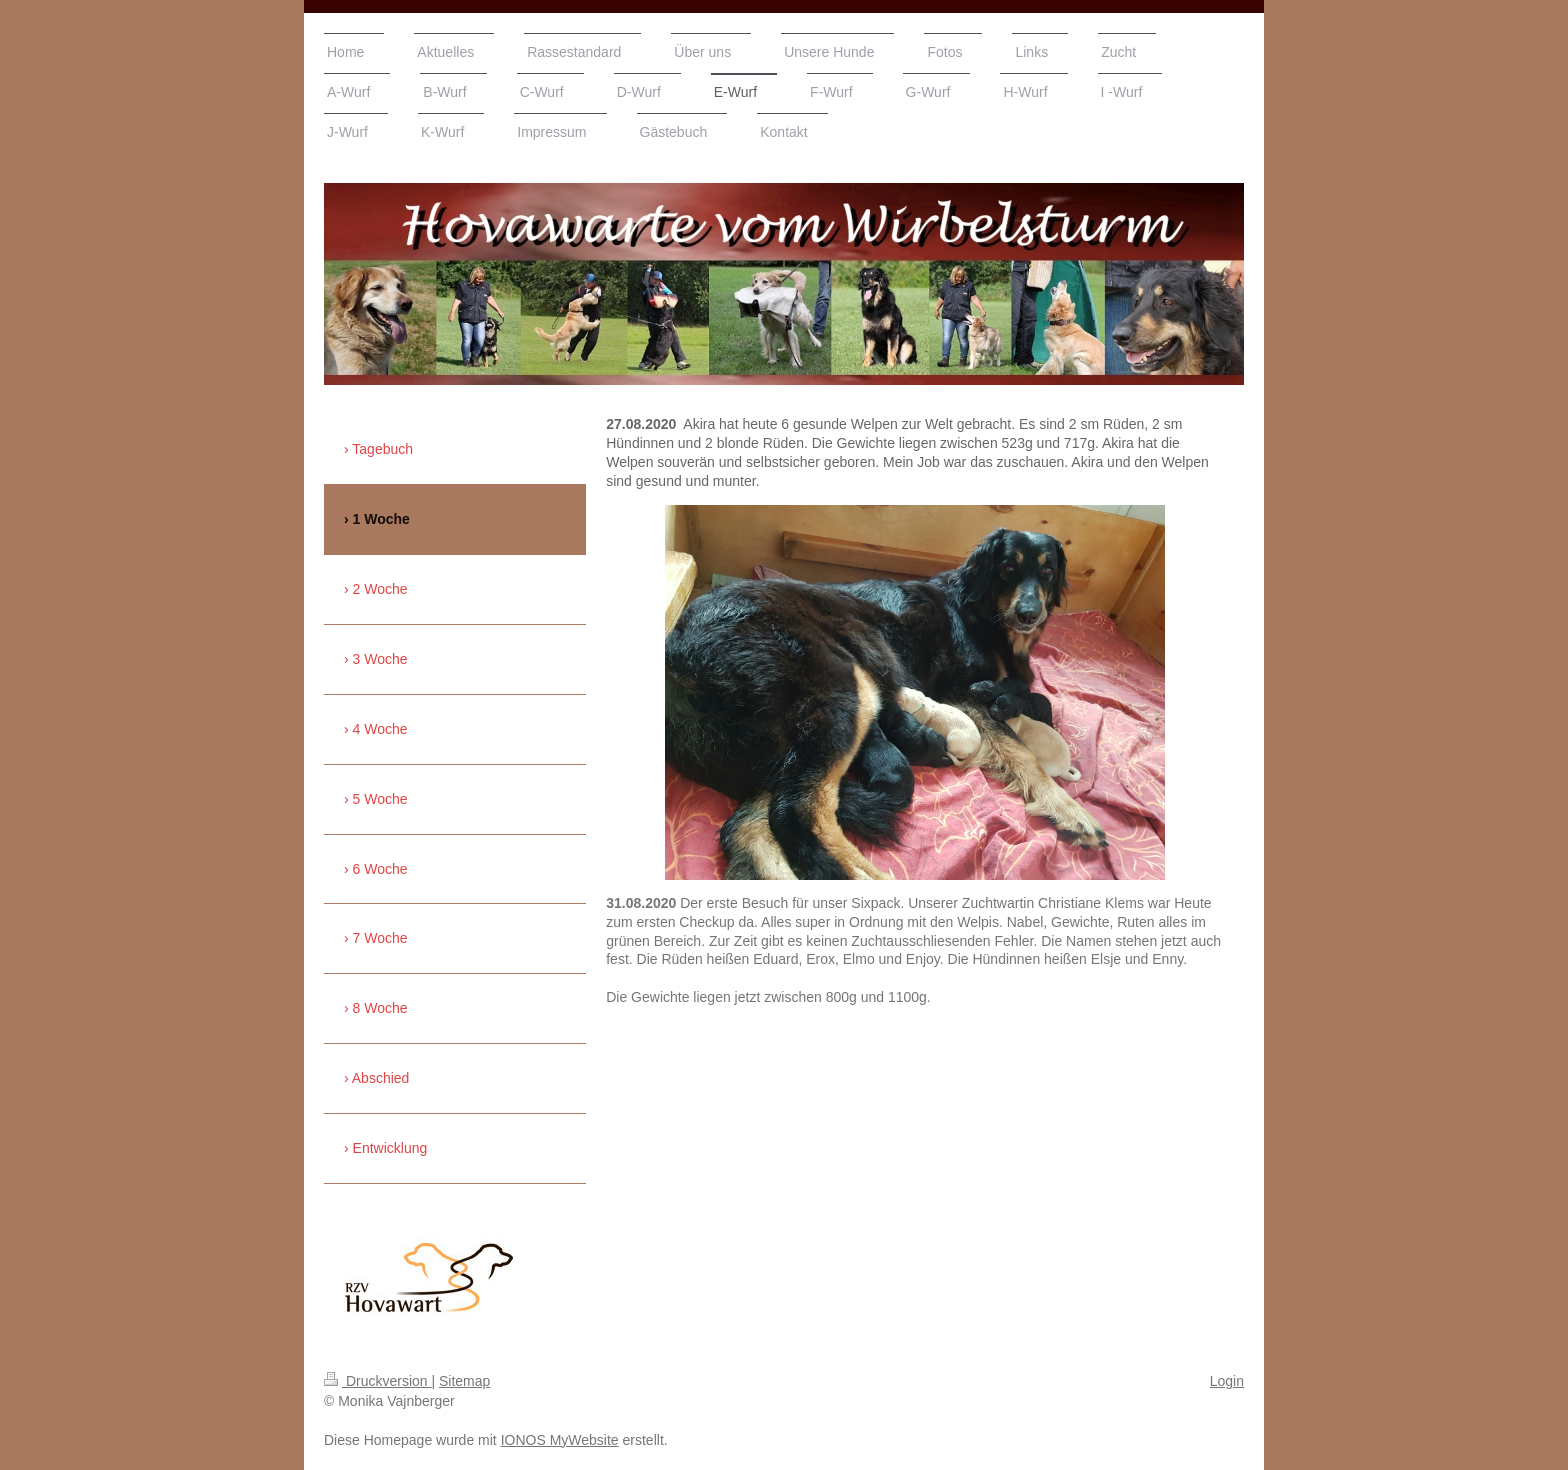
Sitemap (464, 1381)
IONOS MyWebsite (560, 1440)
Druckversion (377, 1381)
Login (1227, 1381)
